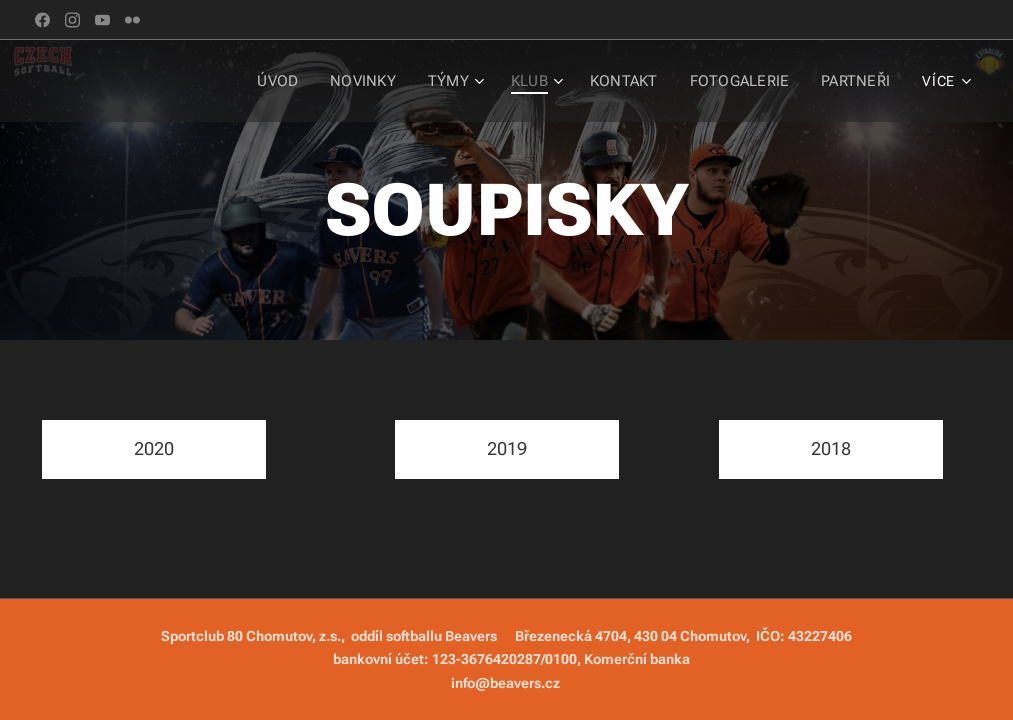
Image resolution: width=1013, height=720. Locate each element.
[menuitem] (221, 81)
